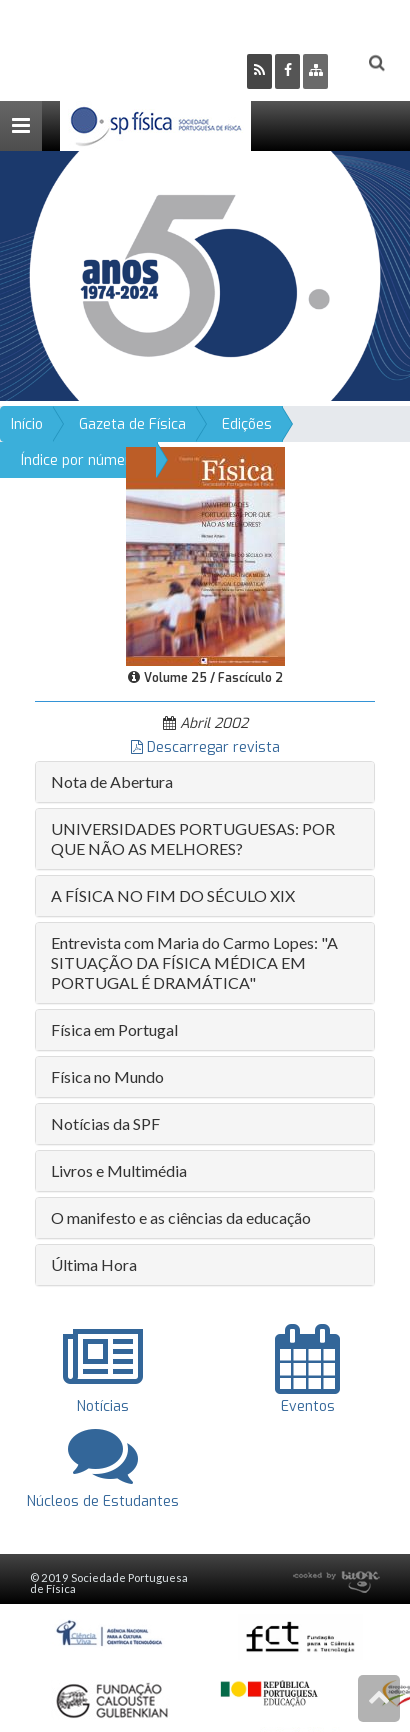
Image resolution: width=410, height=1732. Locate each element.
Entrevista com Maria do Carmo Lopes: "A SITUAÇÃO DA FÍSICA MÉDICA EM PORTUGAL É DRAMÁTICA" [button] (194, 962)
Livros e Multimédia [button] (119, 1170)
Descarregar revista (205, 747)
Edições (247, 424)
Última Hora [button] (94, 1264)
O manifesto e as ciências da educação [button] (181, 1217)
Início (27, 424)
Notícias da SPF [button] (105, 1123)
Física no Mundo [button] (107, 1076)
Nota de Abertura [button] (112, 781)
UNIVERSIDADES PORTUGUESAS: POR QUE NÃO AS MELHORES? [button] (193, 838)
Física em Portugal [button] (114, 1029)
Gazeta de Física (132, 424)
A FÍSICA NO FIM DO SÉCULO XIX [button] (173, 895)
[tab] (205, 782)
